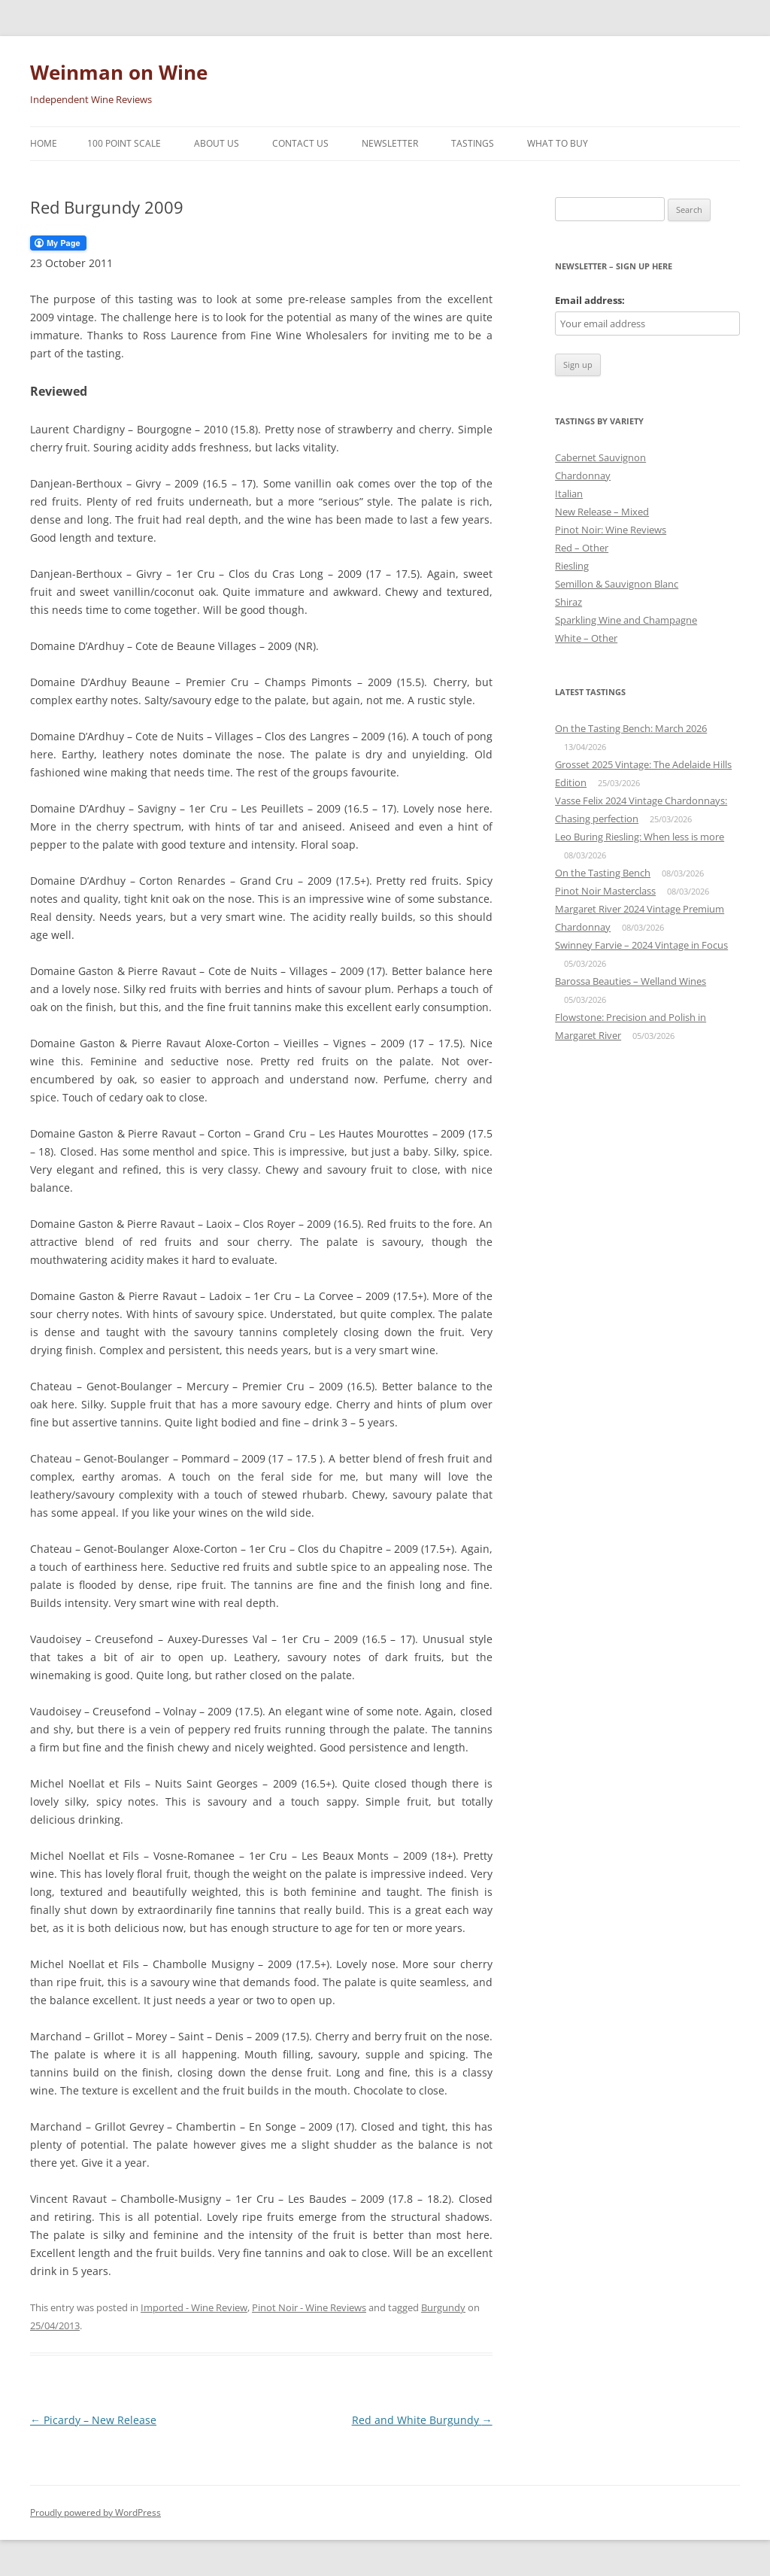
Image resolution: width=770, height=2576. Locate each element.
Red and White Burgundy (422, 2420)
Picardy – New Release (93, 2420)
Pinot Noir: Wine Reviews (610, 529)
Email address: (590, 300)
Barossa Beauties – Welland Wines (630, 981)
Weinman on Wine (119, 72)
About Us (216, 143)
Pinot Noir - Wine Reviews (309, 2307)
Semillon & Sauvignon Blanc (616, 584)
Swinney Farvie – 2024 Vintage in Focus (641, 945)
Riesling (572, 566)
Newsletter (390, 143)
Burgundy (443, 2307)
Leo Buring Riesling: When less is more (639, 836)
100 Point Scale (124, 143)
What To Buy (557, 143)
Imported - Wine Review (194, 2307)
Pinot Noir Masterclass (605, 891)
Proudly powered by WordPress (95, 2512)
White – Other (586, 638)
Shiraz (568, 602)
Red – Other (581, 547)
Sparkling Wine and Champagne (626, 620)
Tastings (472, 143)
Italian (569, 493)
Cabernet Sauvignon (600, 457)
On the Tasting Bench (602, 872)
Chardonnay (583, 475)
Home (43, 143)
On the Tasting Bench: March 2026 (631, 728)
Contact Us (300, 143)
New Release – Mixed (602, 511)
